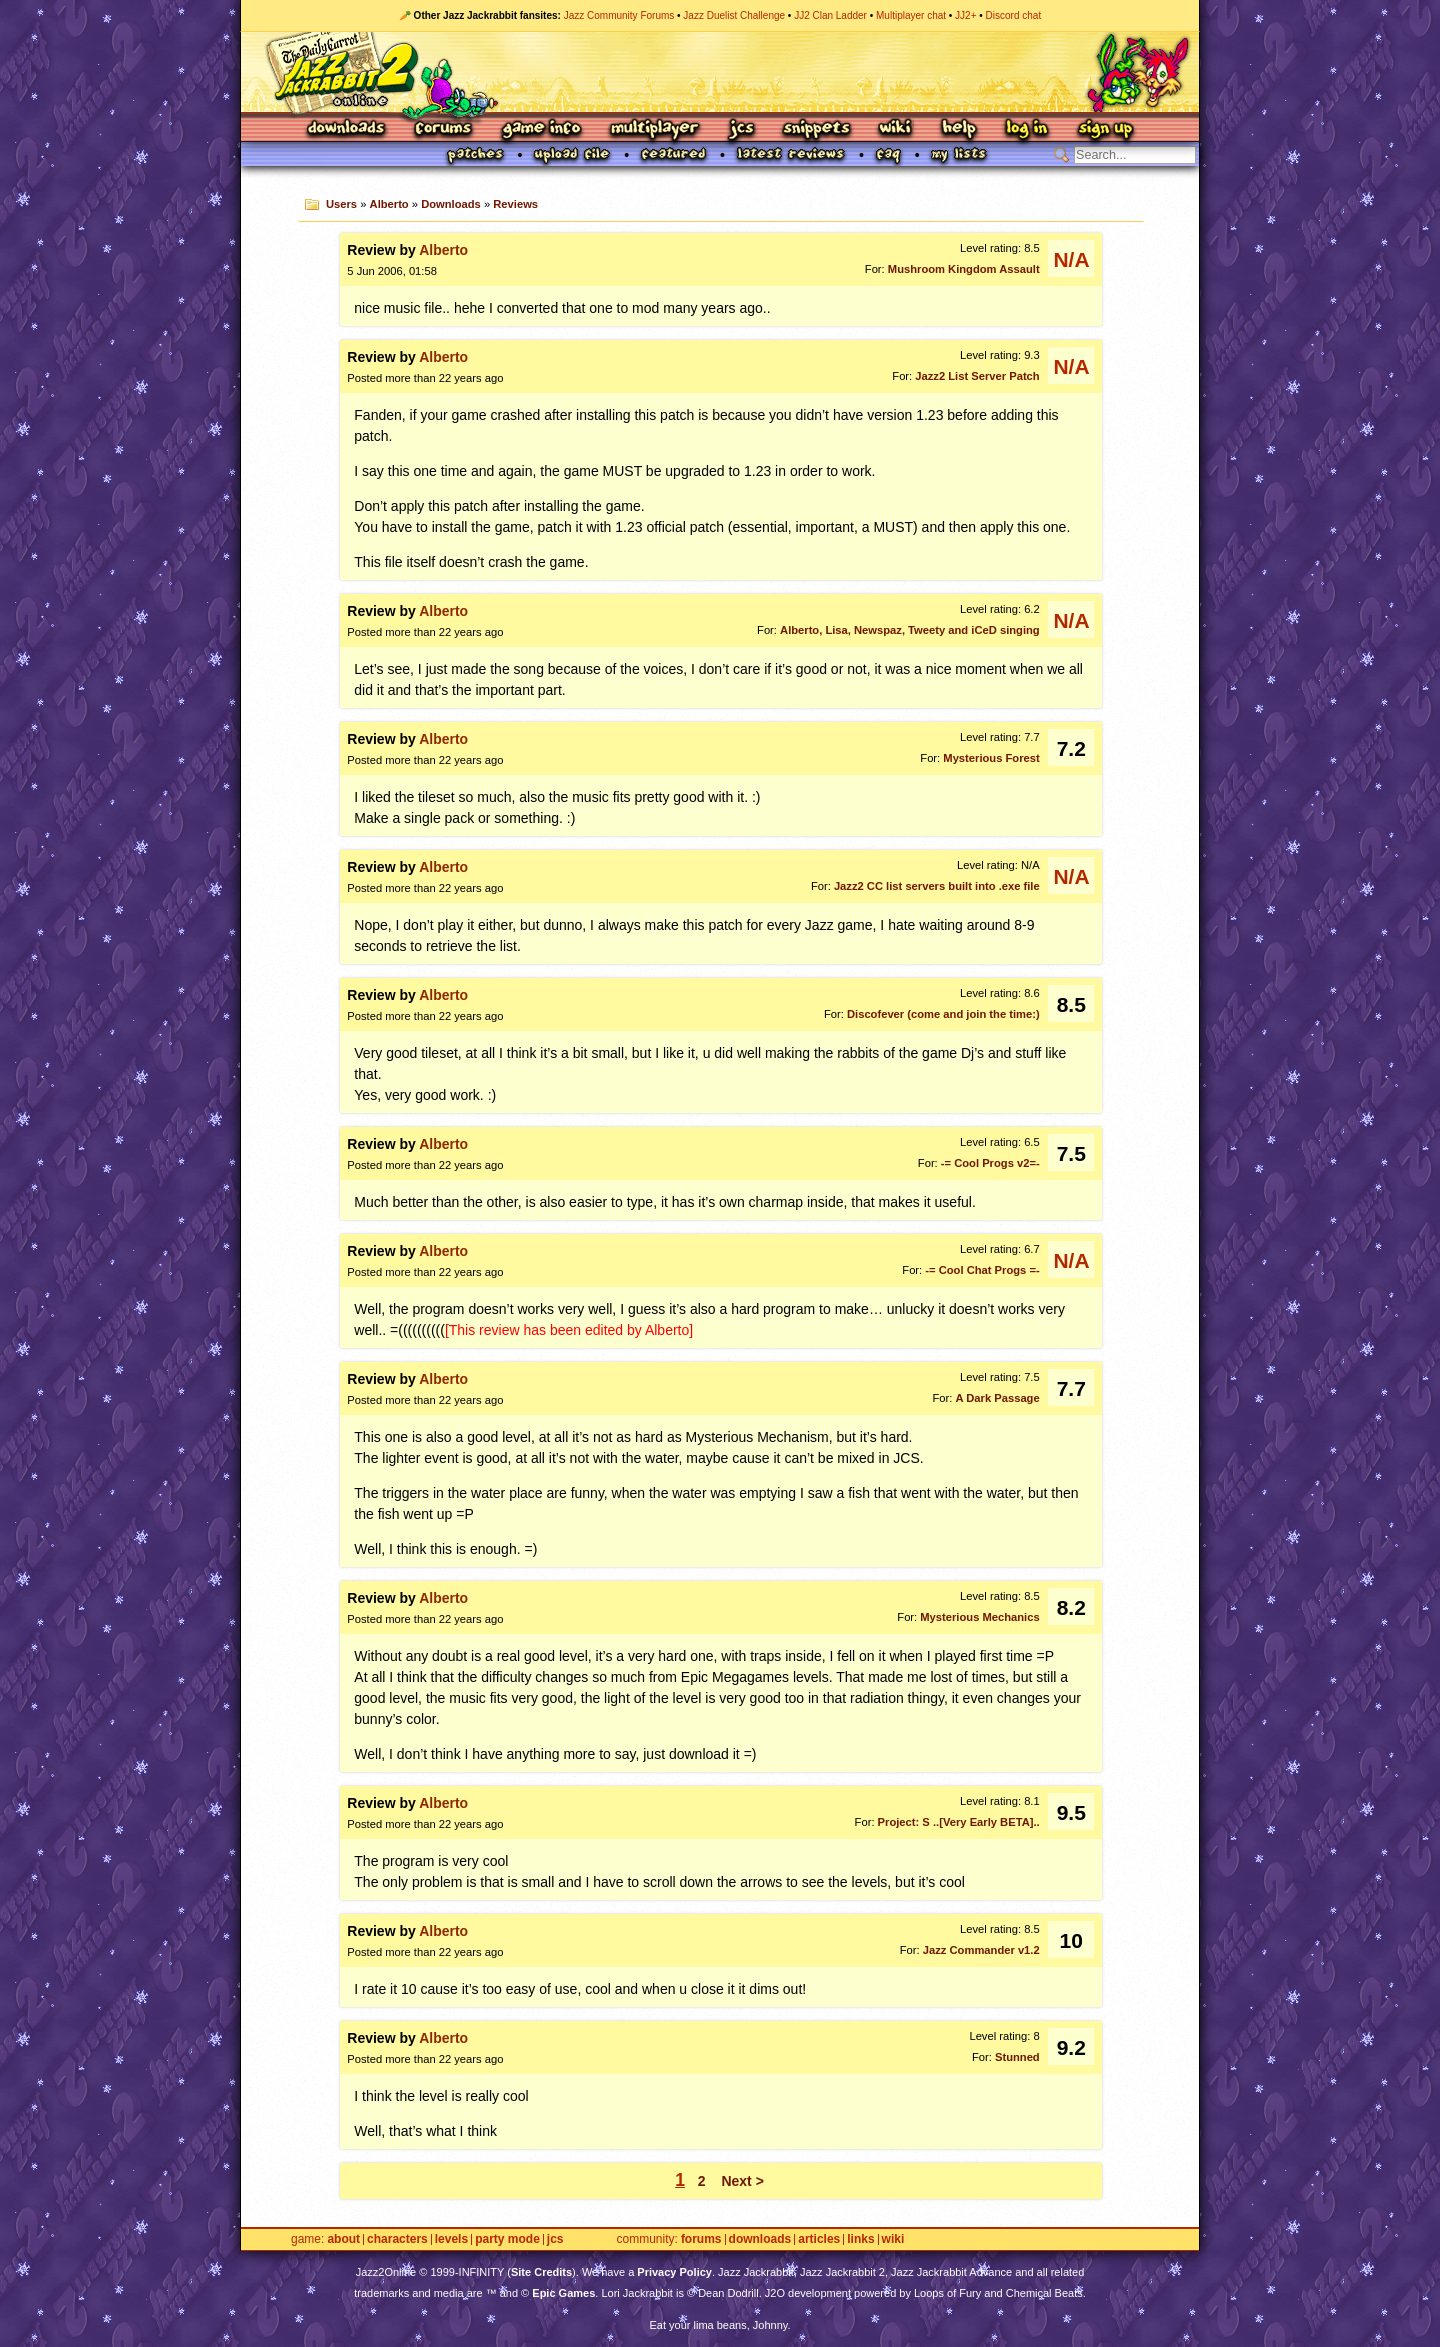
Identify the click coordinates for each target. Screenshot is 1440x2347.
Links (860, 2239)
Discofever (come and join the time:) (943, 1014)
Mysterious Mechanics (979, 1617)
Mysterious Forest (991, 758)
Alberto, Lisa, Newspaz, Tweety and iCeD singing (910, 630)
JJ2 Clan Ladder (830, 15)
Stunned (1017, 2057)
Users (341, 204)
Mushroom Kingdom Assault (964, 269)
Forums (444, 129)
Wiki (896, 129)
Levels (451, 2239)
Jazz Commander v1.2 (981, 1950)
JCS (741, 129)
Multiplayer (654, 129)
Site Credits (541, 2272)
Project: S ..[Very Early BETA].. (959, 1822)
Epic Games (563, 2293)
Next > (742, 2181)
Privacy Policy (674, 2272)
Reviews (515, 204)
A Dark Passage (998, 1398)
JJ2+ (965, 15)
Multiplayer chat (911, 15)
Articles (819, 2239)
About (343, 2239)
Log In (1027, 129)
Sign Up (1105, 129)
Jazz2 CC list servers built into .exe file (937, 886)
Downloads (347, 129)
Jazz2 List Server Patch (977, 376)
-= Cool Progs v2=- (990, 1163)
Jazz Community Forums (619, 15)
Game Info (541, 129)
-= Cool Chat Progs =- (982, 1270)
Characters (397, 2239)
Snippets (817, 129)
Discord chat (1014, 15)
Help (959, 129)
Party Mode (507, 2239)
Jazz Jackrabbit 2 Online (719, 72)
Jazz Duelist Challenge (734, 15)
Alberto (389, 204)
